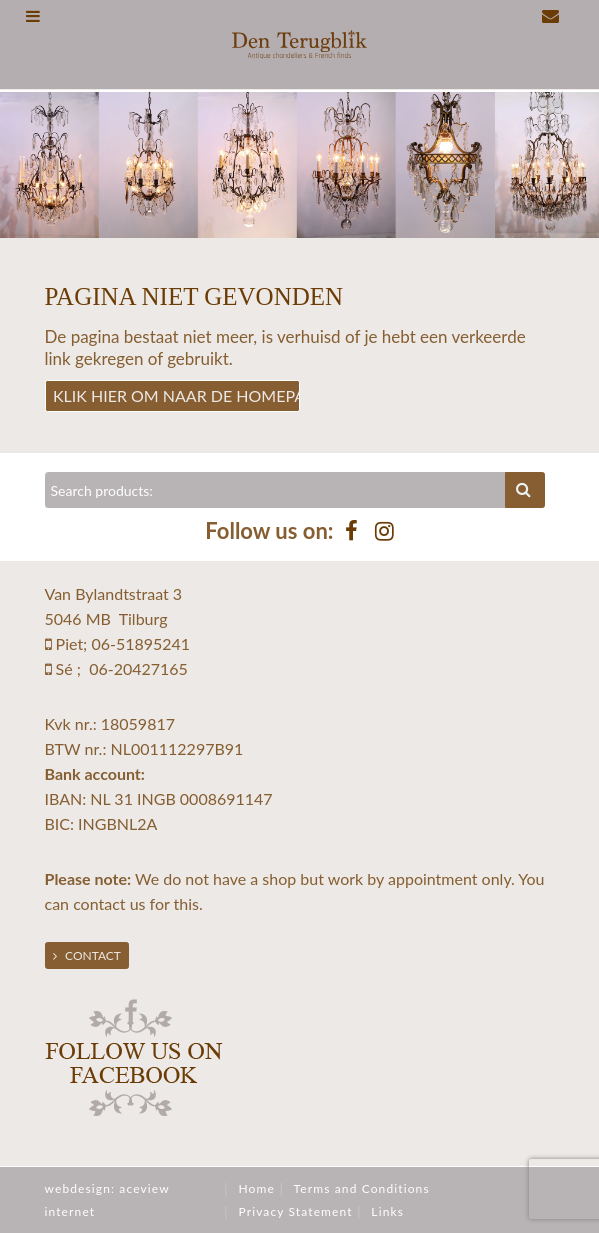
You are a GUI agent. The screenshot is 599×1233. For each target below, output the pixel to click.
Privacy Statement (295, 1211)
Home (256, 1188)
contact (99, 903)
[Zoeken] (276, 490)
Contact (87, 955)
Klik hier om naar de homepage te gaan (176, 395)
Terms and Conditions (362, 1188)
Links (387, 1211)
